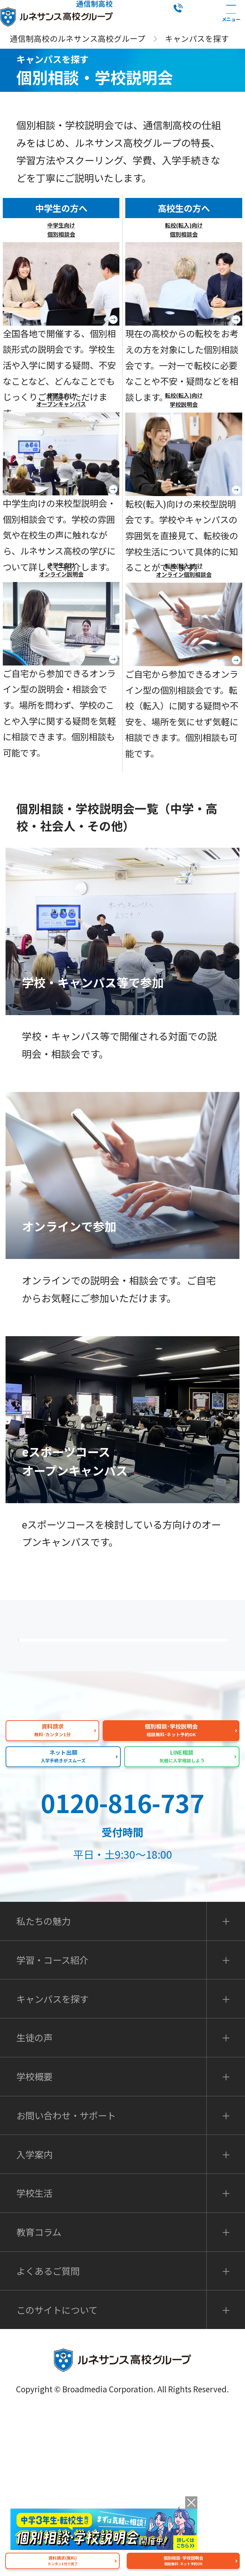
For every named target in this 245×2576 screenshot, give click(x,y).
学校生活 (34, 2356)
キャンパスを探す (52, 2162)
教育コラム (38, 2395)
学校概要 (34, 2239)
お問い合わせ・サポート (66, 2278)
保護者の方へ (127, 1661)
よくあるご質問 (127, 1717)
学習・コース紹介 (52, 2123)
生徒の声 (34, 2201)
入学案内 (34, 2317)
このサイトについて (56, 2473)
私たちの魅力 (127, 1772)
